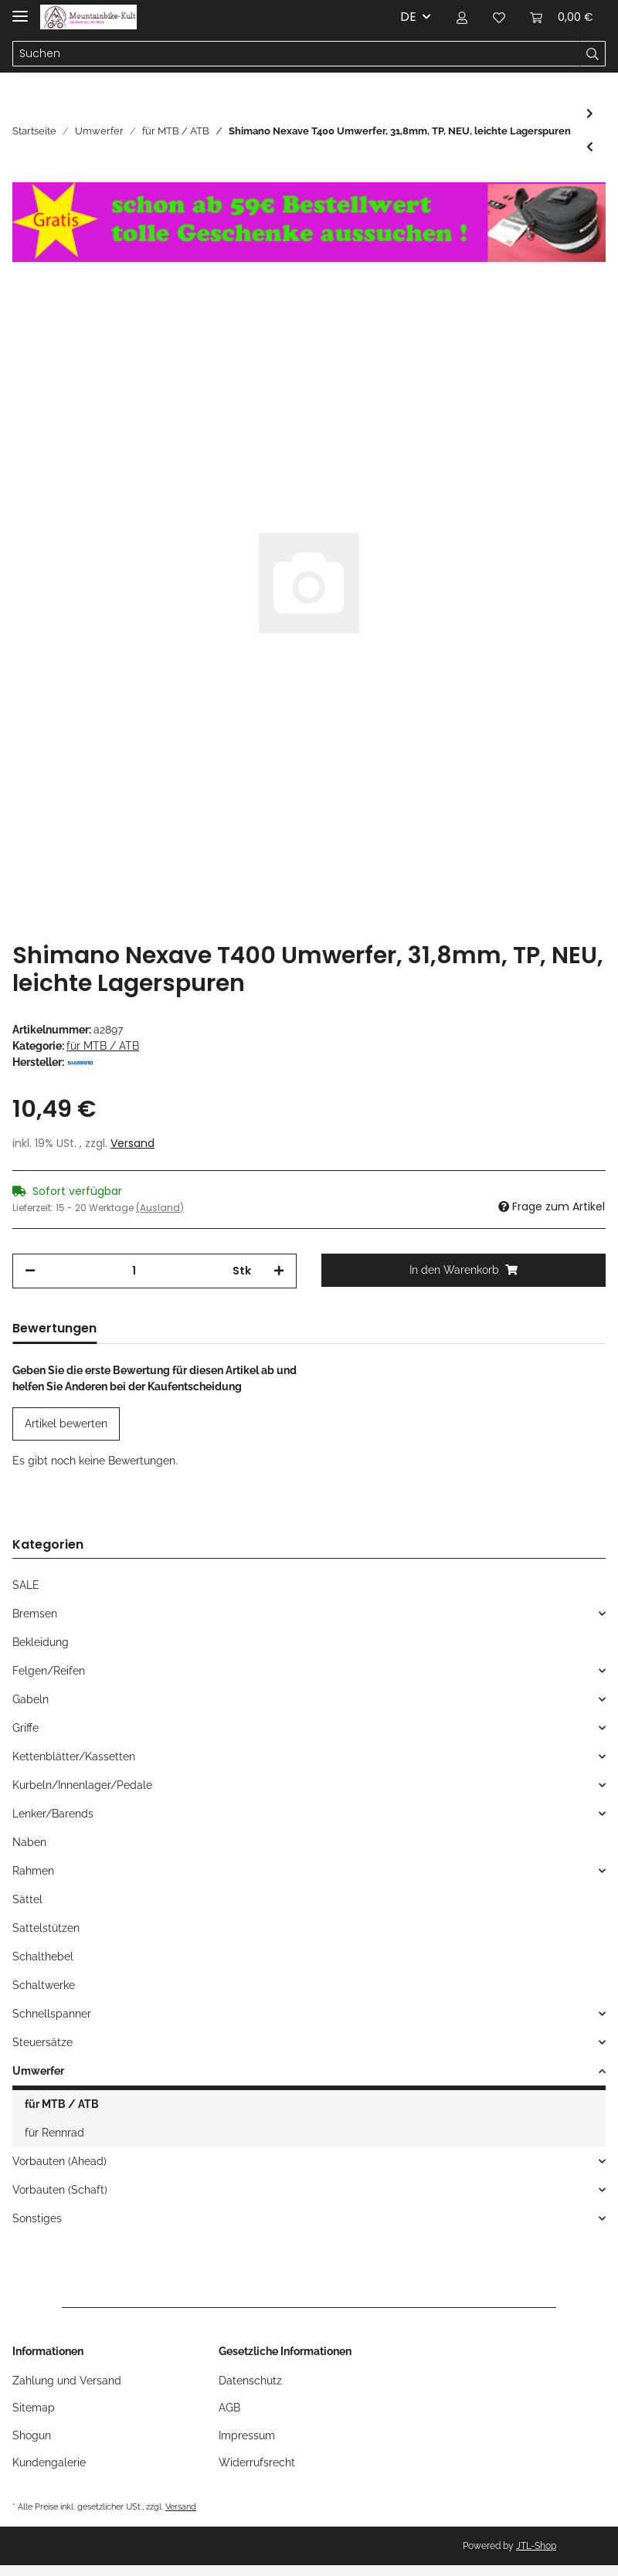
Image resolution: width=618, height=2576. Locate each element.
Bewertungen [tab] (54, 1328)
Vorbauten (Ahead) (59, 2161)
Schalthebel (42, 1956)
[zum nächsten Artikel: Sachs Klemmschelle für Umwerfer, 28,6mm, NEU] (590, 114)
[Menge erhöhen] (279, 1271)
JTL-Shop (536, 2545)
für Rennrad (54, 2132)
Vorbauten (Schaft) (59, 2190)
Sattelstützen (46, 1928)
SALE (25, 1585)
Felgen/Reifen (48, 1671)
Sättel (27, 1899)
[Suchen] (296, 54)
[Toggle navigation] (20, 9)
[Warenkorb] (562, 17)
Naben (29, 1842)
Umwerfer (38, 2071)
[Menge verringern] (30, 1271)
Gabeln (30, 1699)
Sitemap (33, 2407)
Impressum (247, 2435)
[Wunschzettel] (499, 17)
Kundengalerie (49, 2462)
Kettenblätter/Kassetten (73, 1756)
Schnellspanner (51, 2014)
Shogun (31, 2435)
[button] (461, 17)
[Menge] (134, 1271)
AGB (229, 2407)
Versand (132, 1143)
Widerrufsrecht (257, 2462)
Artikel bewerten (66, 1423)
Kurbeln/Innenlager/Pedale (82, 1785)
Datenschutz (250, 2380)
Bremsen (34, 1613)
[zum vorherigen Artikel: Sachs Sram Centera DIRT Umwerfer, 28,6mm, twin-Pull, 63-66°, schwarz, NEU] (590, 147)
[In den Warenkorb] (463, 1270)
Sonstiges (37, 2218)
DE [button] (408, 16)
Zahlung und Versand (66, 2380)
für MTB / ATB (102, 1046)
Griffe (25, 1728)
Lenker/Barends (52, 1813)
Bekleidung (40, 1642)
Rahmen (33, 1871)
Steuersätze (42, 2042)
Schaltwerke (43, 1985)
